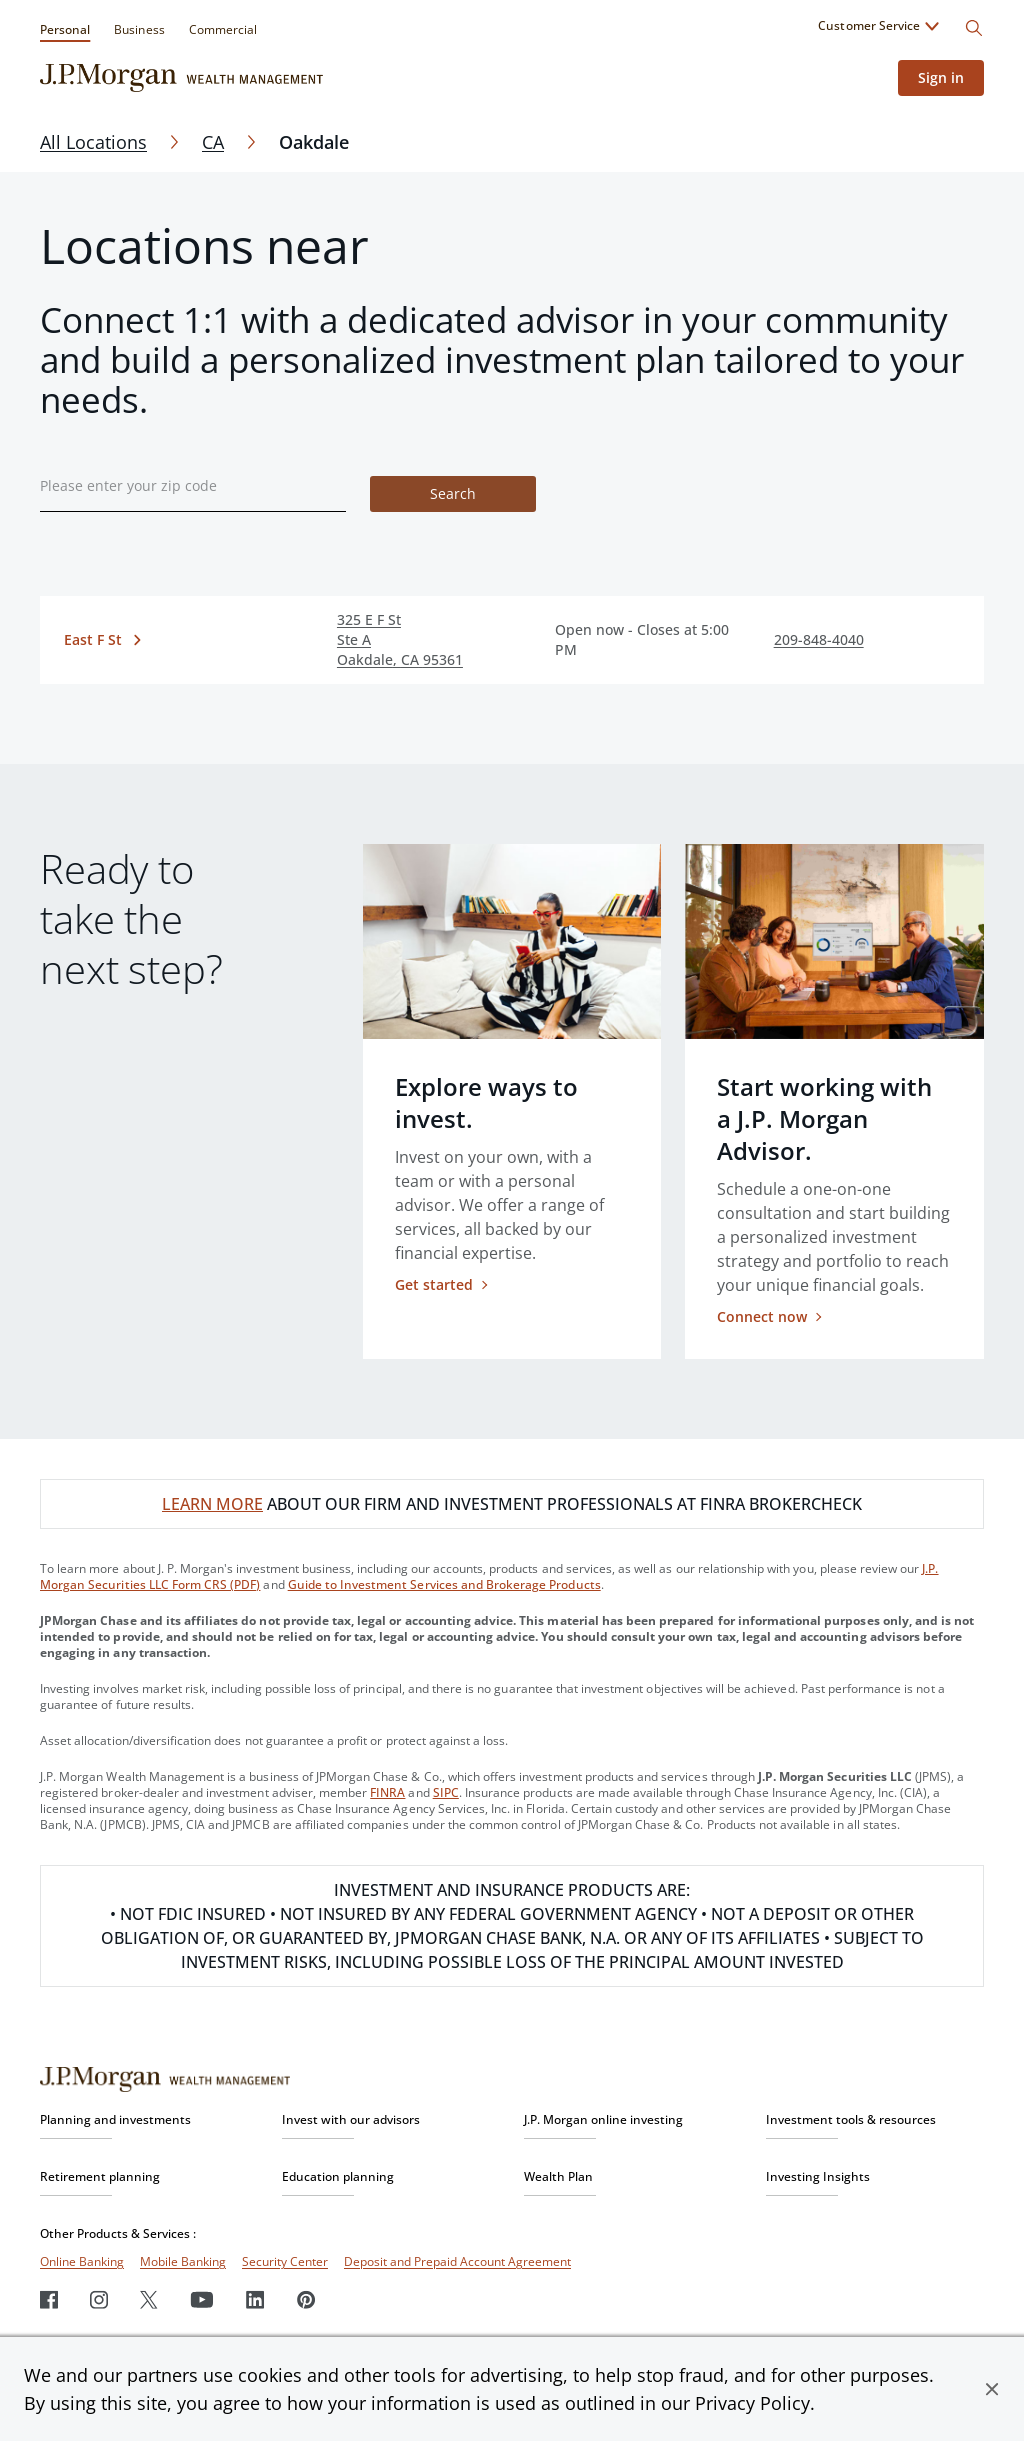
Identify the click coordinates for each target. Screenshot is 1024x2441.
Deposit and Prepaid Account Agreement (457, 2261)
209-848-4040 (819, 639)
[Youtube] (202, 2299)
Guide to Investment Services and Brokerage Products (444, 1584)
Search (453, 493)
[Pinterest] (306, 2299)
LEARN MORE (212, 1504)
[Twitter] (149, 2299)
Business (139, 29)
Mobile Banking (183, 2261)
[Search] (974, 28)
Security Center (285, 2261)
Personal (65, 29)
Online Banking (82, 2261)
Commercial (223, 29)
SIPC (446, 1792)
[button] (992, 2389)
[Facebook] (49, 2299)
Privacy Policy (752, 2403)
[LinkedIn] (255, 2299)
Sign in (941, 77)
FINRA (387, 1792)
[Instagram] (99, 2299)
